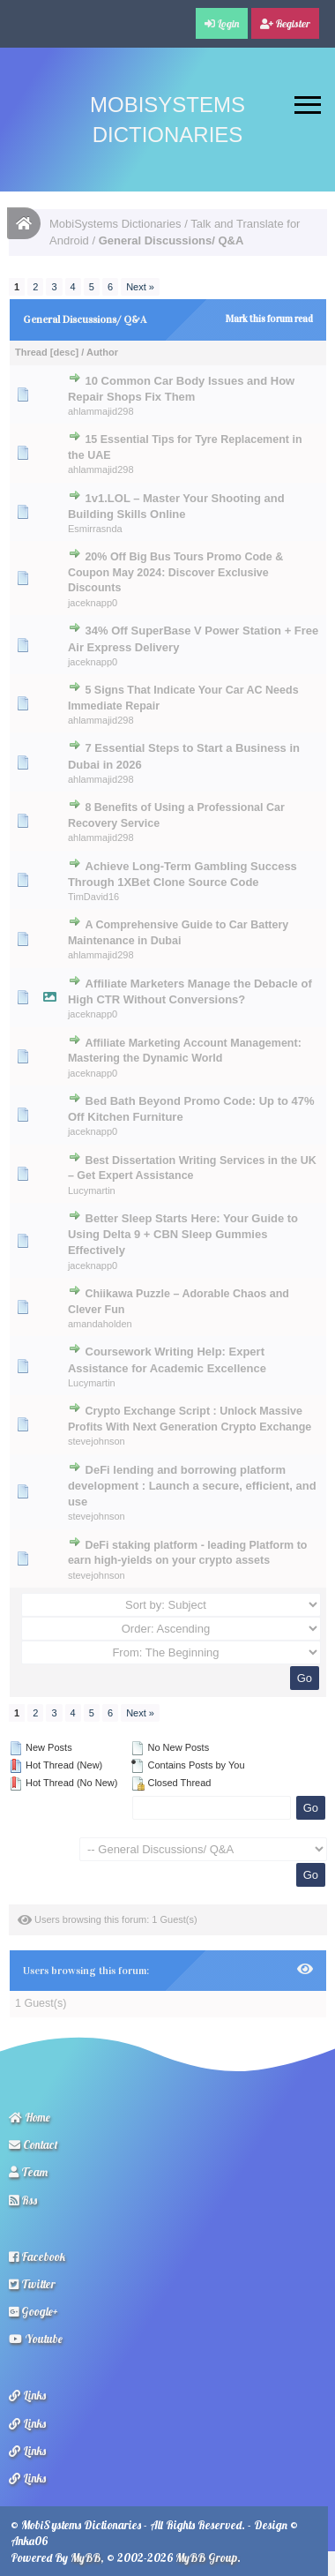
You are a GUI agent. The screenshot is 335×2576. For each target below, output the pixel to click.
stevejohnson (96, 1441)
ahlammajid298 (101, 411)
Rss (23, 2200)
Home (29, 2117)
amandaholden (100, 1323)
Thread (31, 352)
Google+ (33, 2311)
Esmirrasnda (95, 528)
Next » (140, 287)
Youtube (36, 2339)
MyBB (85, 2557)
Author (102, 352)
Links (27, 2395)
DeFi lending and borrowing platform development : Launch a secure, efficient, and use (192, 1485)
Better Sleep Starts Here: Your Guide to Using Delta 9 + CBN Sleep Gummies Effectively (183, 1234)
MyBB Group (206, 2557)
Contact (33, 2144)
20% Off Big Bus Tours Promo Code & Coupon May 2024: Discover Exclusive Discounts (175, 572)
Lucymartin (91, 1190)
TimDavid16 (93, 896)
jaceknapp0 (92, 602)
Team (28, 2172)
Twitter (32, 2284)
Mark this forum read (269, 319)
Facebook (37, 2256)
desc (64, 352)
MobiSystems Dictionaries (115, 223)
